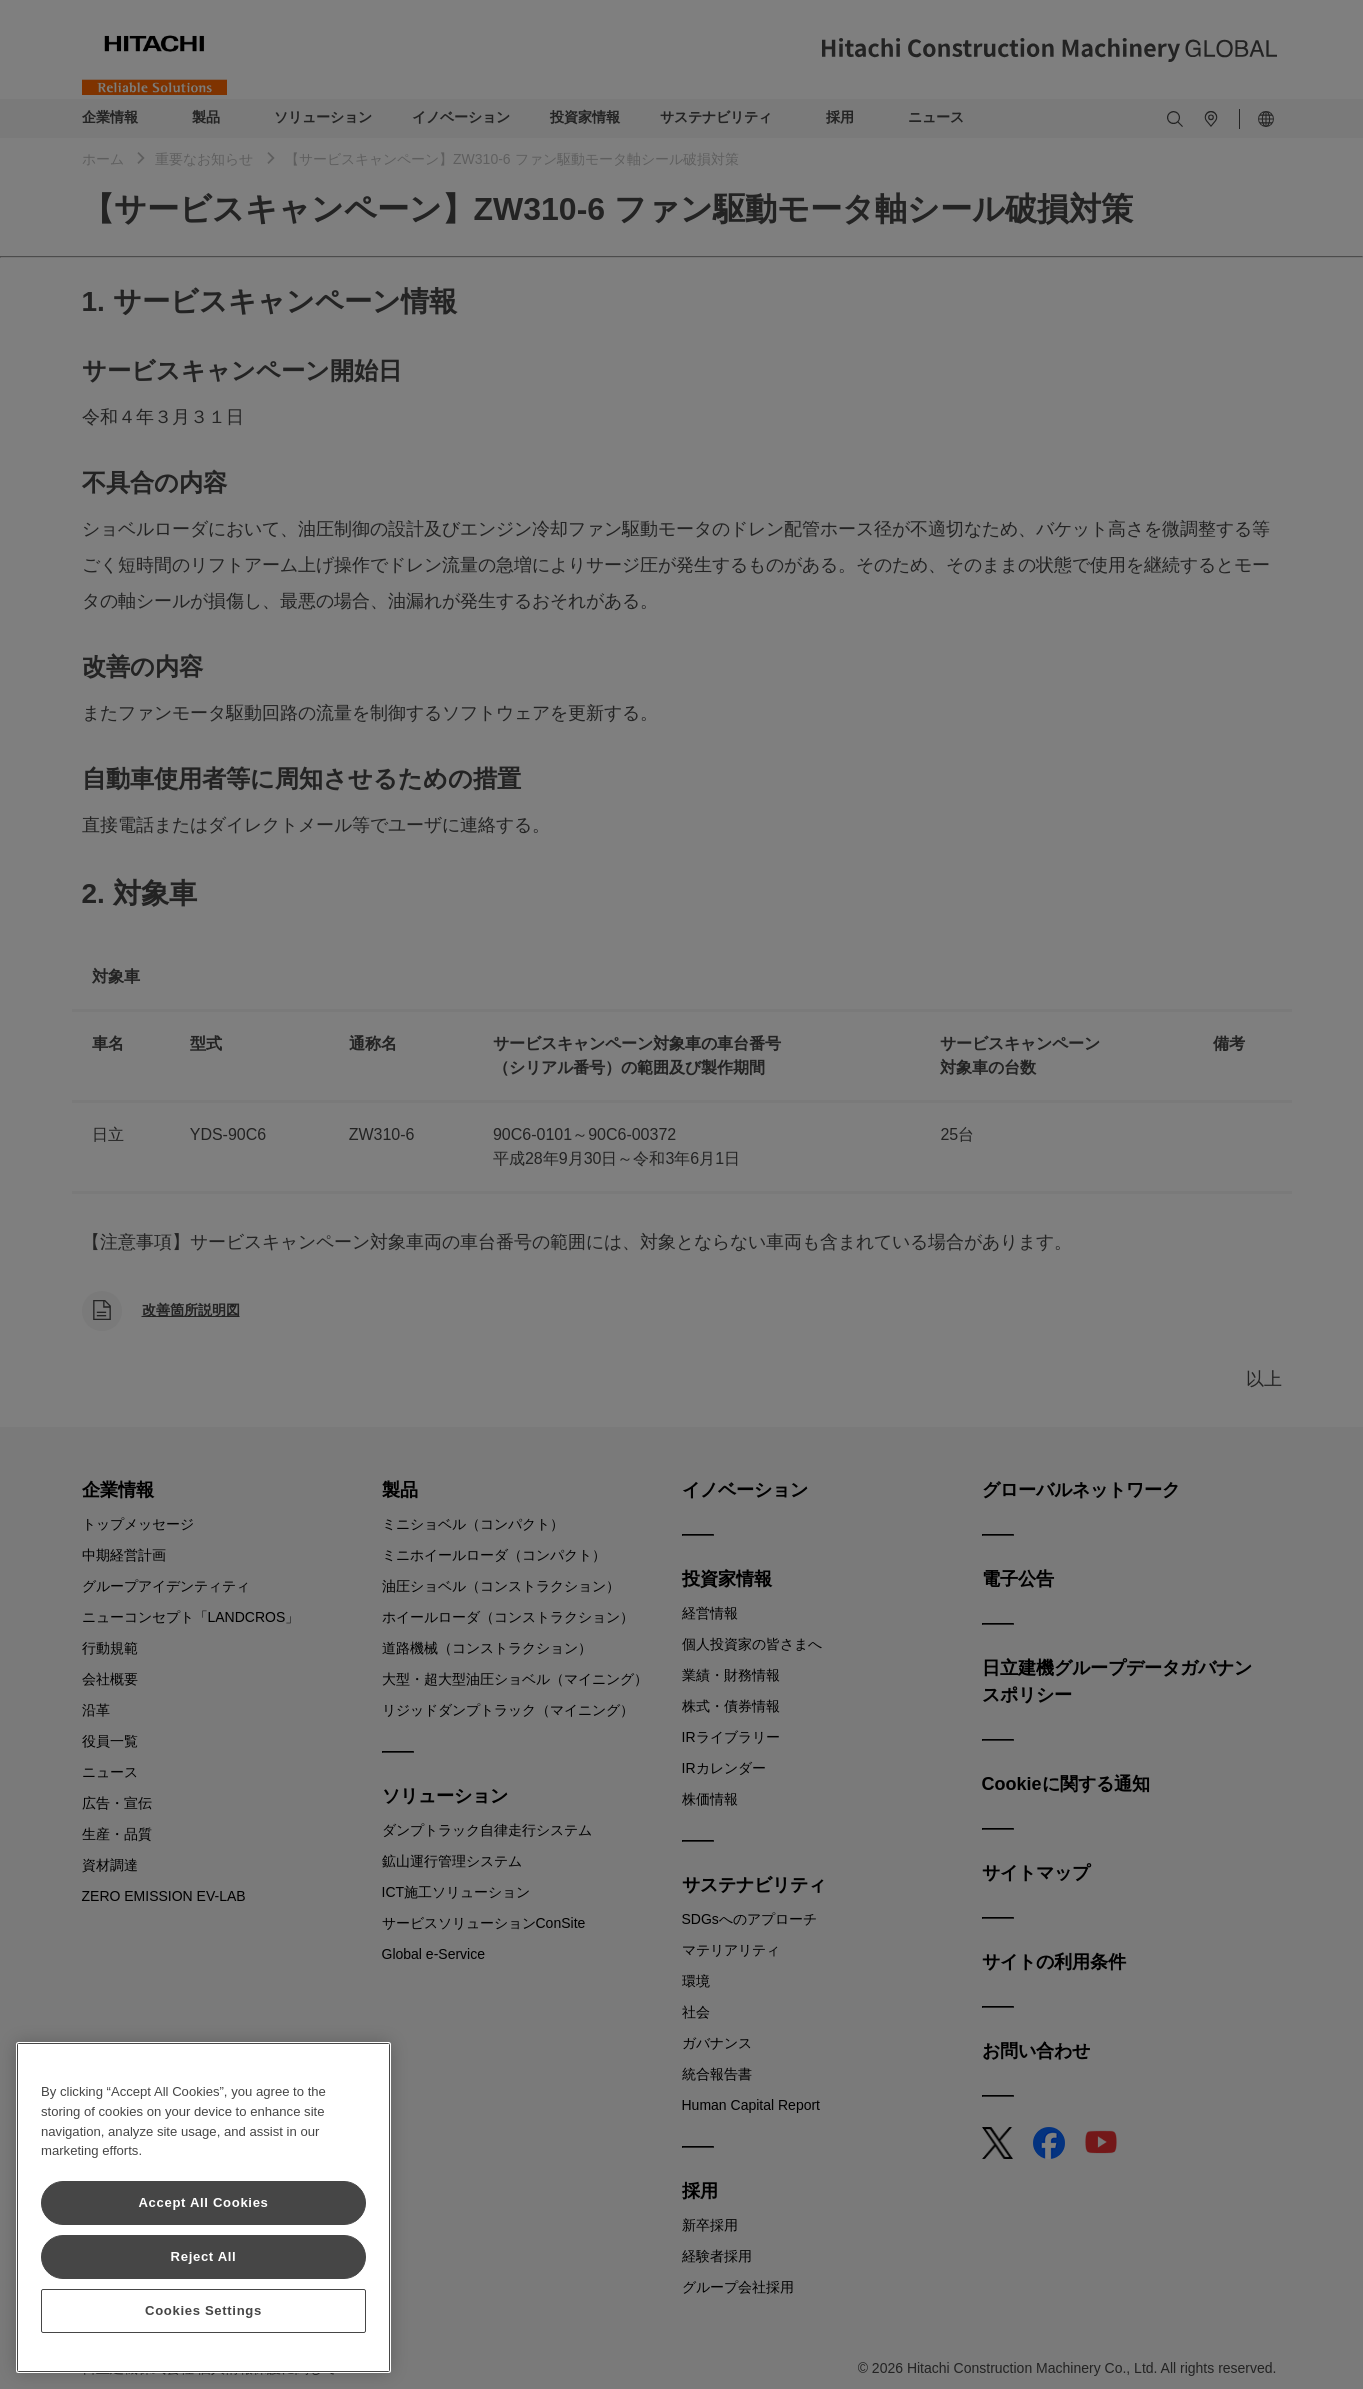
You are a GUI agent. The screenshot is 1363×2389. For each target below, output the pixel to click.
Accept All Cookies (203, 2202)
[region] (203, 2207)
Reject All (204, 2256)
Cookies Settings (203, 2310)
